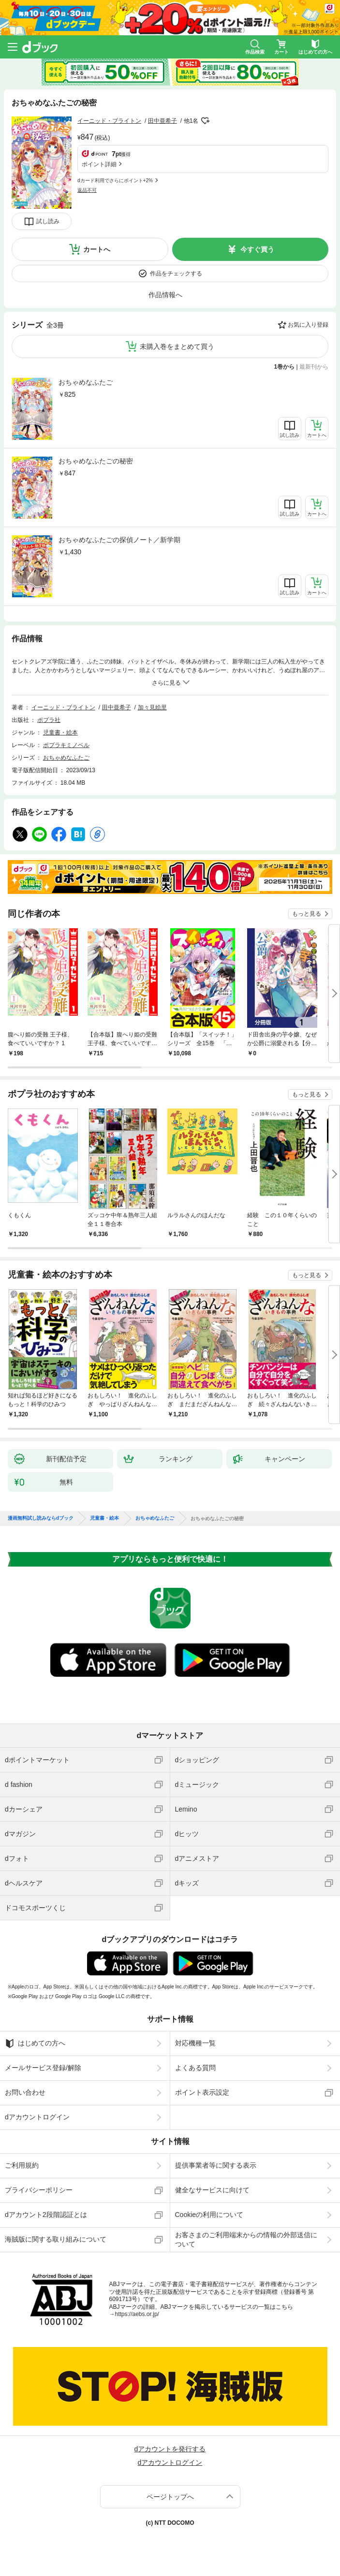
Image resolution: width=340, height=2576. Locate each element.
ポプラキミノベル (66, 745)
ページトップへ (170, 2497)
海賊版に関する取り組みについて (55, 2239)
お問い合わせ (25, 2092)
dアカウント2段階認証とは (46, 2214)
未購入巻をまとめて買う (177, 346)
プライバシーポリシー (39, 2190)
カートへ (96, 249)
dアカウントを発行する (170, 2449)
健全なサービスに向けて (212, 2190)
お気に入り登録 (308, 324)
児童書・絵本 (60, 732)
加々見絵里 (152, 707)
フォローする (205, 121)
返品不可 (87, 190)
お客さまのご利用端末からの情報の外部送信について (246, 2239)
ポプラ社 (48, 720)
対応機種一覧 (195, 2043)
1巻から (284, 367)
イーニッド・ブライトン (109, 120)
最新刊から (313, 367)
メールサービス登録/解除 (43, 2068)
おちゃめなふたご (86, 382)
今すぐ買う (257, 249)
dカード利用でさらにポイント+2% (115, 180)
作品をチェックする (176, 273)
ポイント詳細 (99, 164)
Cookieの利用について (209, 2214)
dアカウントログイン (37, 2117)
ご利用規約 (22, 2165)
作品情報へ (165, 295)
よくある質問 (195, 2068)
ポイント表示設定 (202, 2092)
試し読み (47, 221)
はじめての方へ (35, 2043)
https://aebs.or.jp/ (137, 2314)
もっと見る (306, 913)
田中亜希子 (162, 120)
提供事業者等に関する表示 (215, 2165)
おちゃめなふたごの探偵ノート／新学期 (119, 540)
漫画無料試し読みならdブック (41, 1518)
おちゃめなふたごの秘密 (96, 461)
